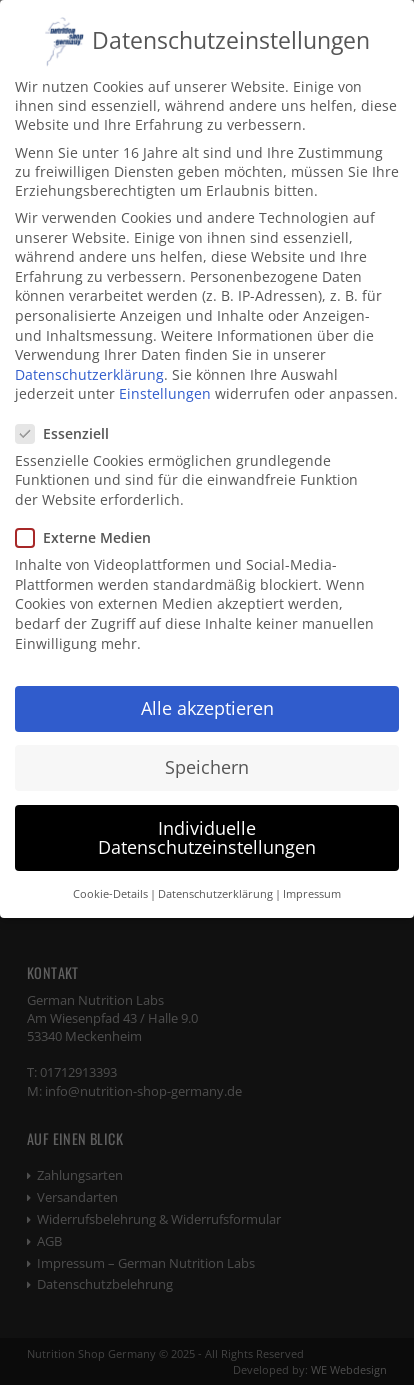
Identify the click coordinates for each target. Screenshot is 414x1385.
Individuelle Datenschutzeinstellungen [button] (207, 822)
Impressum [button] (312, 879)
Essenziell (70, 418)
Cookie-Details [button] (110, 879)
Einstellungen (165, 378)
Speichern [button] (207, 752)
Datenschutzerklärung (89, 359)
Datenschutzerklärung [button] (215, 879)
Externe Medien (91, 522)
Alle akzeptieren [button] (207, 693)
